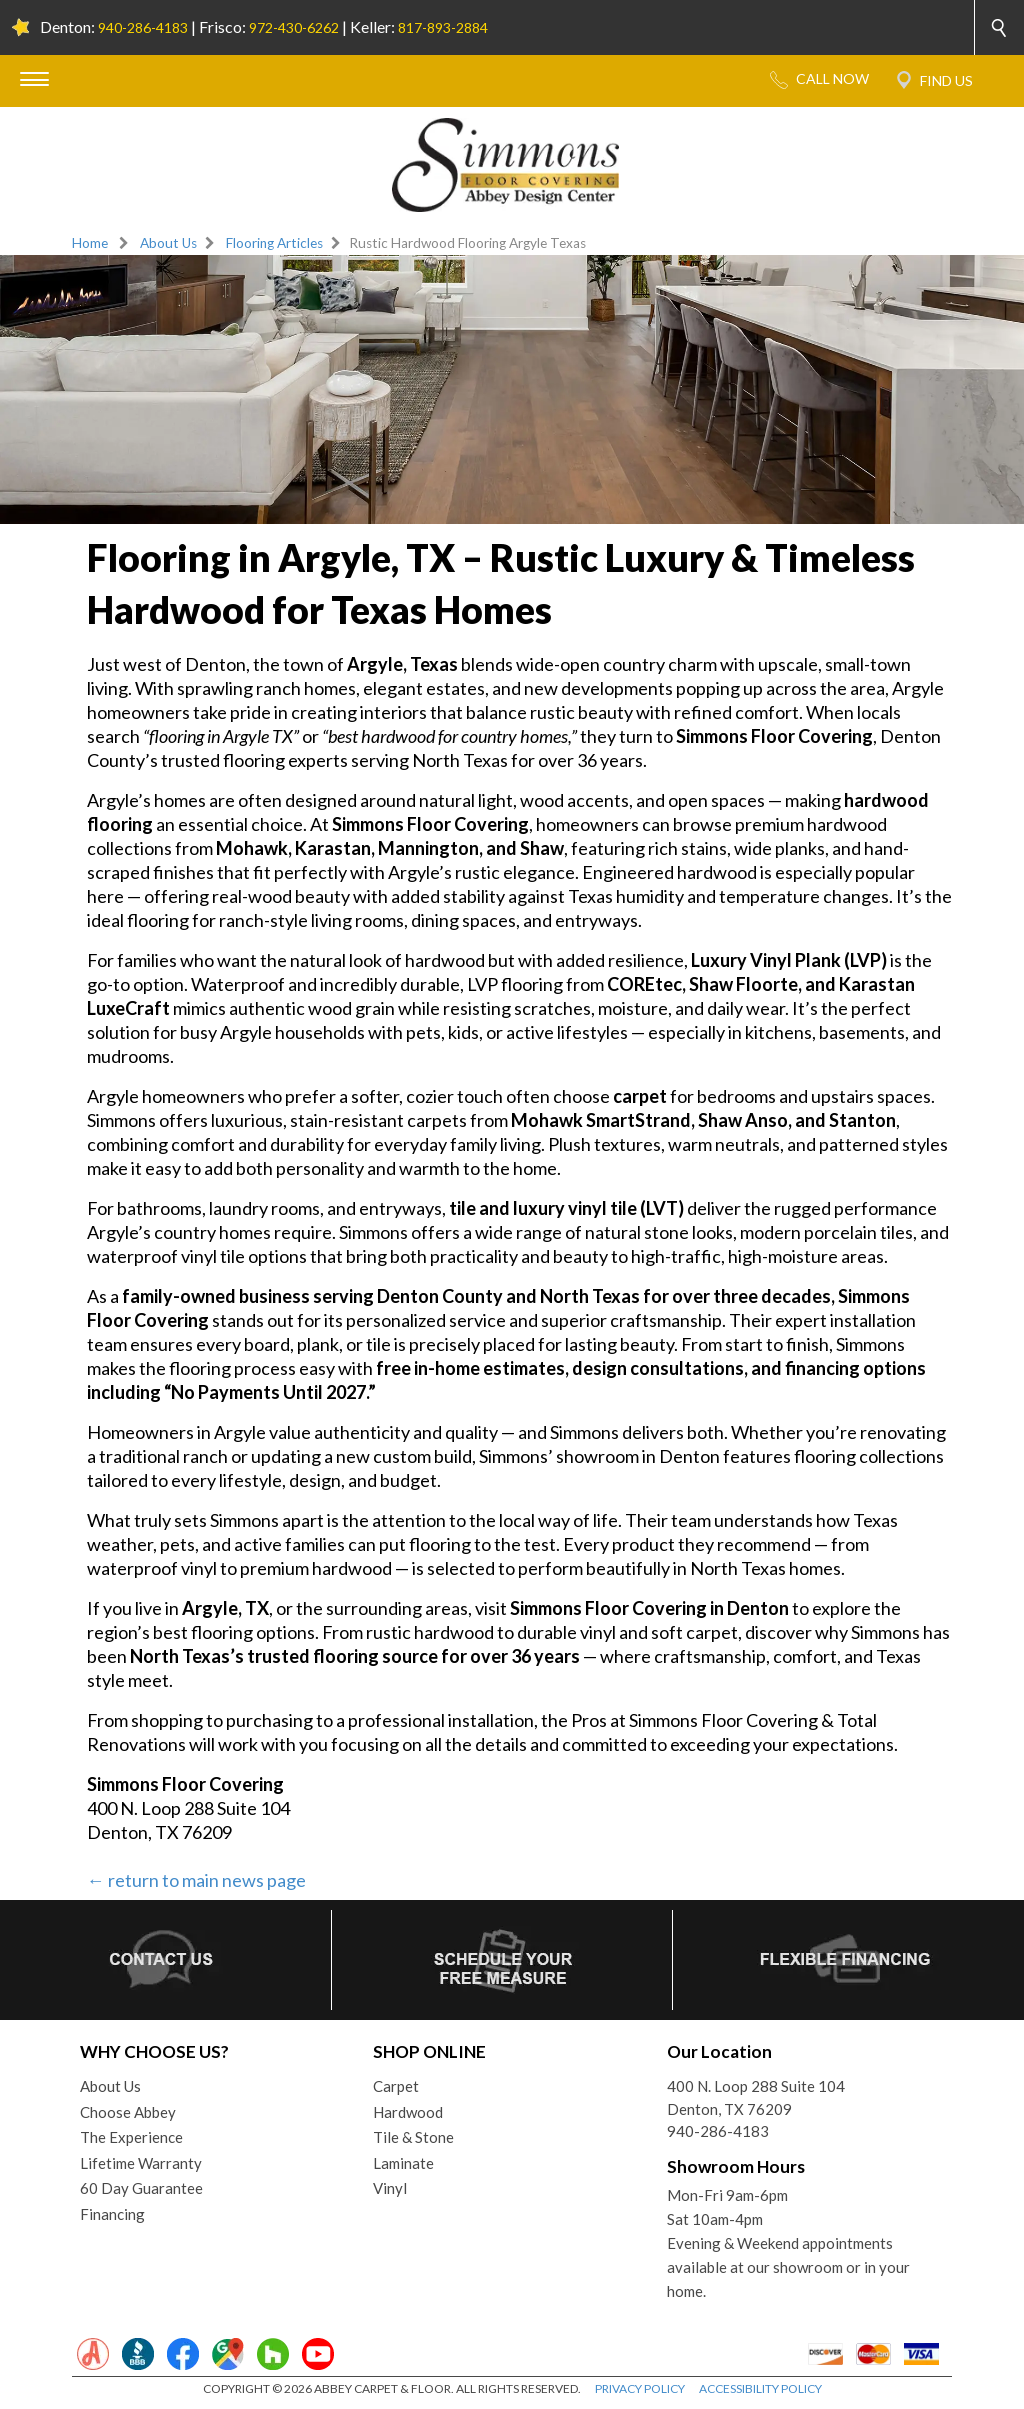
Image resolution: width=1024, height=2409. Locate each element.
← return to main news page (196, 1880)
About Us (168, 243)
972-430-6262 (294, 27)
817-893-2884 (443, 27)
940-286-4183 (143, 27)
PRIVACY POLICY (640, 2388)
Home (90, 243)
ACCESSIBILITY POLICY (760, 2388)
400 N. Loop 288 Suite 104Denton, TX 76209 (756, 2097)
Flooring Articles (274, 243)
